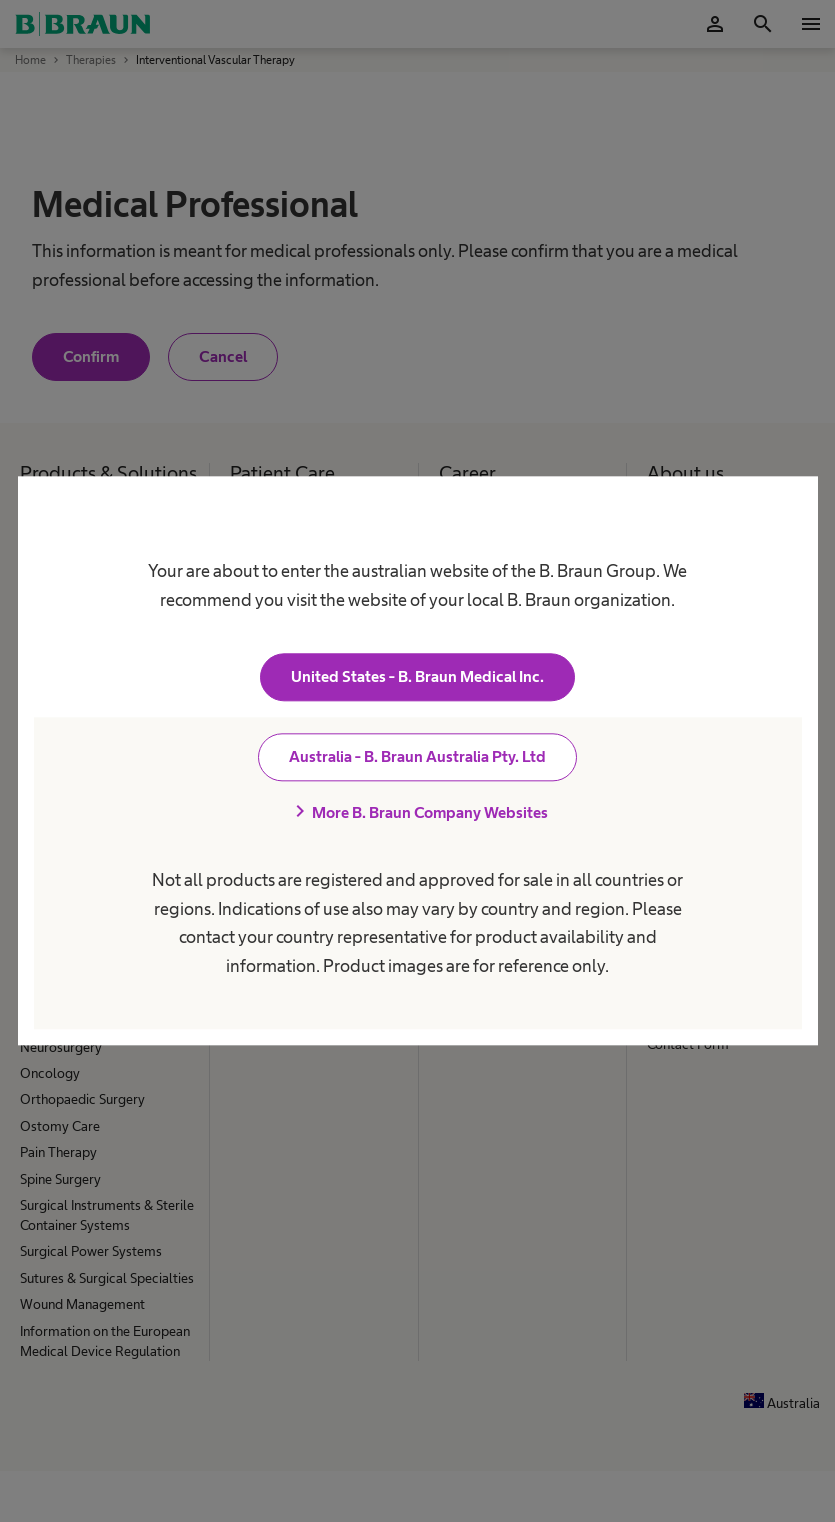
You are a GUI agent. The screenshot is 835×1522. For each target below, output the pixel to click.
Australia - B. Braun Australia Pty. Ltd (417, 757)
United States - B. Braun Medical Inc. (417, 677)
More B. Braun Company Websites (418, 813)
